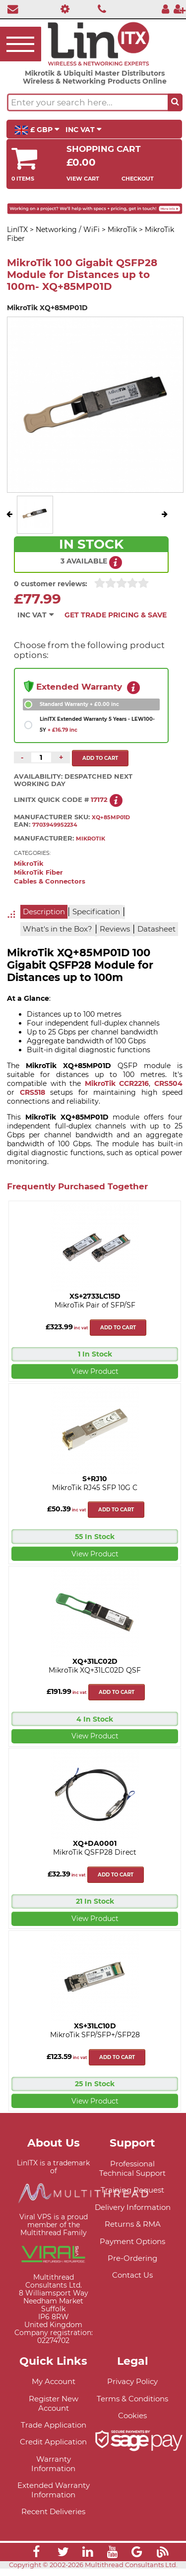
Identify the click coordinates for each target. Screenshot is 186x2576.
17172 (99, 806)
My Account (53, 2388)
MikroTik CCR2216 (117, 1090)
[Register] (179, 8)
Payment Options (132, 2248)
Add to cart (118, 1334)
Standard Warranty (79, 704)
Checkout (138, 178)
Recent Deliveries (53, 2519)
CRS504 (168, 1090)
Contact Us (132, 2282)
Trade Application (53, 2431)
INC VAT (83, 129)
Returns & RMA (133, 2231)
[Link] (36, 2560)
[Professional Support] (62, 8)
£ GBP (37, 130)
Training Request (132, 2197)
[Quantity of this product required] (41, 757)
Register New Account (53, 2410)
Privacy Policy (132, 2388)
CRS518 (32, 1099)
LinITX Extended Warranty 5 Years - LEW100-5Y (97, 724)
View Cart (82, 178)
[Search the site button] (175, 102)
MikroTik (29, 871)
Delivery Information (133, 2214)
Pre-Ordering (132, 2265)
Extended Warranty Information (53, 2496)
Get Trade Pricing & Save (115, 614)
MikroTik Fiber (38, 880)
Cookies (132, 2422)
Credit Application (53, 2449)
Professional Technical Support (132, 2175)
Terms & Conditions (132, 2405)
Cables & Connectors (49, 888)
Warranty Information (53, 2470)
